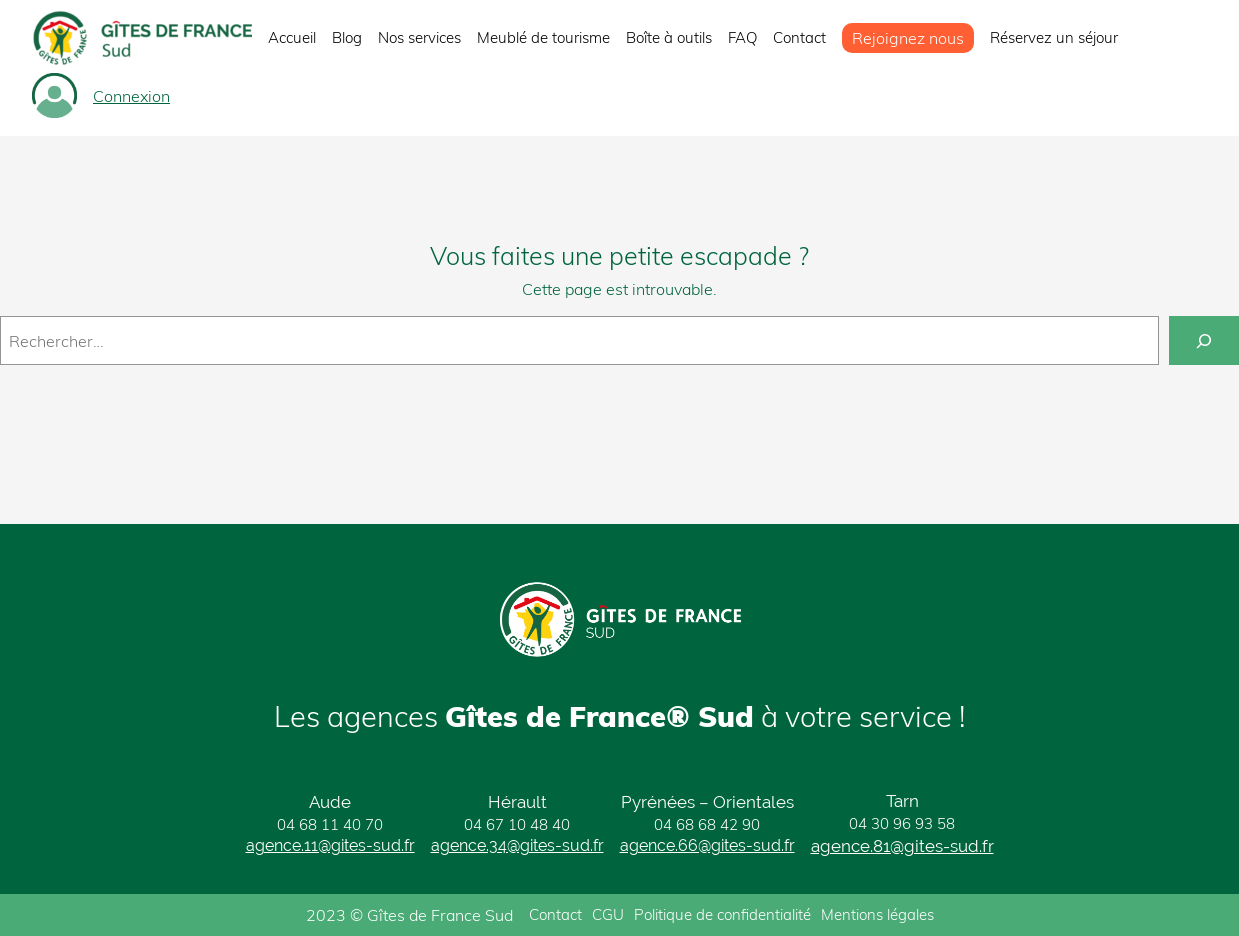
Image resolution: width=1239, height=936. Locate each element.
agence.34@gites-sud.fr (517, 845)
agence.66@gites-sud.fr (707, 845)
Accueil (292, 37)
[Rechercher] (1204, 340)
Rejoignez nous (908, 38)
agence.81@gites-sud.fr (902, 846)
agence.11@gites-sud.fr (330, 845)
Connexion (131, 96)
